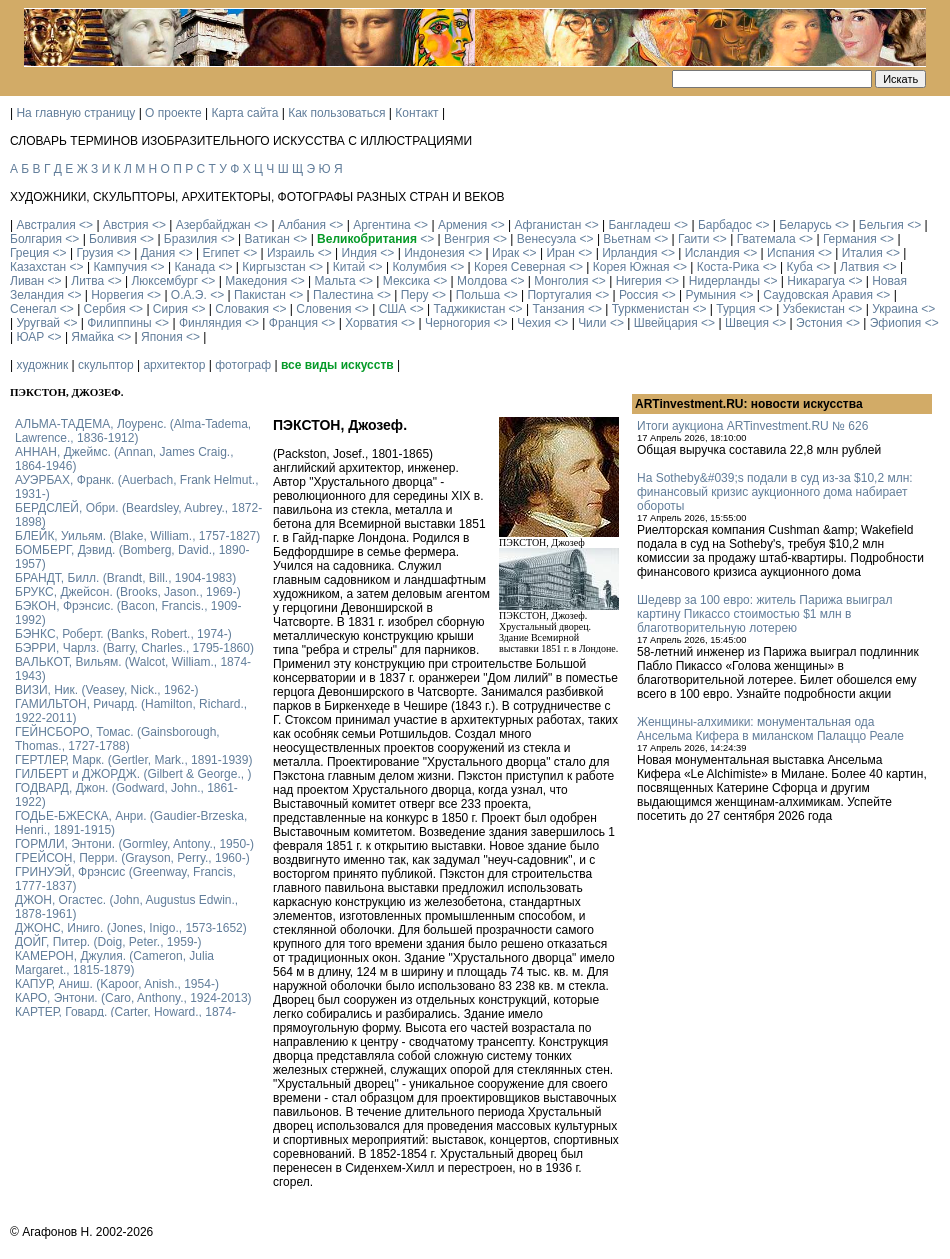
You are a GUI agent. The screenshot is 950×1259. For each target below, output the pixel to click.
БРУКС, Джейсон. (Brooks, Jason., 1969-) (128, 592)
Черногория (457, 323)
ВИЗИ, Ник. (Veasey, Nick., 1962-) (107, 690)
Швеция (747, 323)
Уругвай (38, 323)
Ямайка (92, 337)
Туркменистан (650, 309)
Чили (592, 323)
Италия (862, 253)
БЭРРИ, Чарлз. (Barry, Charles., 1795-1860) (134, 648)
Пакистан (260, 295)
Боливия (113, 239)
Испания (791, 253)
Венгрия (467, 239)
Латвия (859, 267)
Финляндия (210, 323)
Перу (415, 295)
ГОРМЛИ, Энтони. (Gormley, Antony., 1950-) (134, 844)
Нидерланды (724, 281)
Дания (158, 253)
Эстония (819, 323)
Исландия (712, 253)
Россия (638, 295)
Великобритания (367, 239)
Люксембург (164, 281)
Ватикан (267, 239)
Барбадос (725, 225)
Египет (220, 253)
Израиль (290, 253)
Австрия (126, 225)
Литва (87, 281)
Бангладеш (639, 225)
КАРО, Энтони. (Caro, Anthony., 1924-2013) (133, 998)
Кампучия (120, 267)
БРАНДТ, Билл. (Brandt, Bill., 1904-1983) (125, 578)
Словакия (242, 309)
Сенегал (33, 309)
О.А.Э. (189, 295)
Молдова (482, 281)
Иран (560, 253)
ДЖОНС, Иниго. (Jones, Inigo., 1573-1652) (131, 928)
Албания (302, 225)
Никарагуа (816, 281)
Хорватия (371, 323)
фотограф (243, 365)
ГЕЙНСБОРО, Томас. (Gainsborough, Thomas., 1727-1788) (117, 739)
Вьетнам (627, 239)
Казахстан (38, 267)
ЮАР (30, 337)
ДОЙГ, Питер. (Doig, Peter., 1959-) (108, 942)
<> (86, 225)
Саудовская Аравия (818, 295)
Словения (323, 309)
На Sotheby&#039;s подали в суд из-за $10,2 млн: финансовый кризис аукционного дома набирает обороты (775, 492)
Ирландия (629, 253)
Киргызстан (273, 267)
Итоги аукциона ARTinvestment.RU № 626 (752, 426)
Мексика (406, 281)
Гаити (693, 239)
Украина (895, 309)
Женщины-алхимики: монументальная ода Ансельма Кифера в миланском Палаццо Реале (770, 729)
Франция (293, 323)
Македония (256, 281)
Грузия (94, 253)
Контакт (416, 113)
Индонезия (434, 253)
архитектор (174, 365)
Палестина (343, 295)
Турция (735, 309)
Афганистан (547, 225)
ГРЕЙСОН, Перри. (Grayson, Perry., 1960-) (132, 858)
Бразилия (191, 239)
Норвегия (117, 295)
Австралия (45, 225)
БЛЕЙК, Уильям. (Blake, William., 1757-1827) (137, 536)
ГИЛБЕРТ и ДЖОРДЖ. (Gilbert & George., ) (133, 774)
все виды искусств (337, 365)
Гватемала (766, 239)
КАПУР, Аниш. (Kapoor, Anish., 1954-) (117, 984)
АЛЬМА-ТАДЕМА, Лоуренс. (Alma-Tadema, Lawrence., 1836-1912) (133, 431)
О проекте (173, 113)
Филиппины (119, 323)
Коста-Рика (728, 267)
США (393, 309)
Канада (194, 267)
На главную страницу (75, 113)
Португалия (559, 295)
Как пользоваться (336, 113)
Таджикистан (469, 309)
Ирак (505, 253)
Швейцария (666, 323)
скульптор (106, 365)
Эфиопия (896, 323)
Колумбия (419, 267)
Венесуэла (546, 239)
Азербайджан (213, 225)
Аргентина (382, 225)
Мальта (334, 281)
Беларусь (805, 225)
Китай (349, 267)
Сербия (105, 309)
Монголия (561, 281)
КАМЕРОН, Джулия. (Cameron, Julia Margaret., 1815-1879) (114, 963)
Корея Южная (631, 267)
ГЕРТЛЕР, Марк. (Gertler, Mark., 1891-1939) (133, 760)
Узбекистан (814, 309)
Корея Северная (520, 267)
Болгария (36, 239)
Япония (162, 337)
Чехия (534, 323)
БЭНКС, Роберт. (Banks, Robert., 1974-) (123, 634)
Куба (799, 267)
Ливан (27, 281)
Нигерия (639, 281)
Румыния (710, 295)
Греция (29, 253)
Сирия (170, 309)
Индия (359, 253)
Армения (462, 225)
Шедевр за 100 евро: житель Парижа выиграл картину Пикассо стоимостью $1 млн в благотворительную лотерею (765, 614)
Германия (850, 239)
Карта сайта (245, 113)
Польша (478, 295)
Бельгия (881, 225)
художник (42, 365)
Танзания (558, 309)
